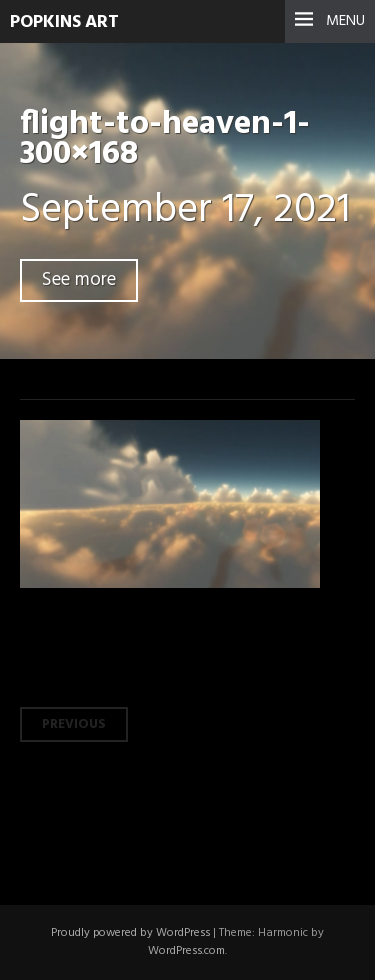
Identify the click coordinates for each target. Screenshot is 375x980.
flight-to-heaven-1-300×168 (165, 140)
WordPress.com (186, 951)
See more (79, 280)
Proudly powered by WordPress (130, 933)
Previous (74, 724)
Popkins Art (64, 22)
